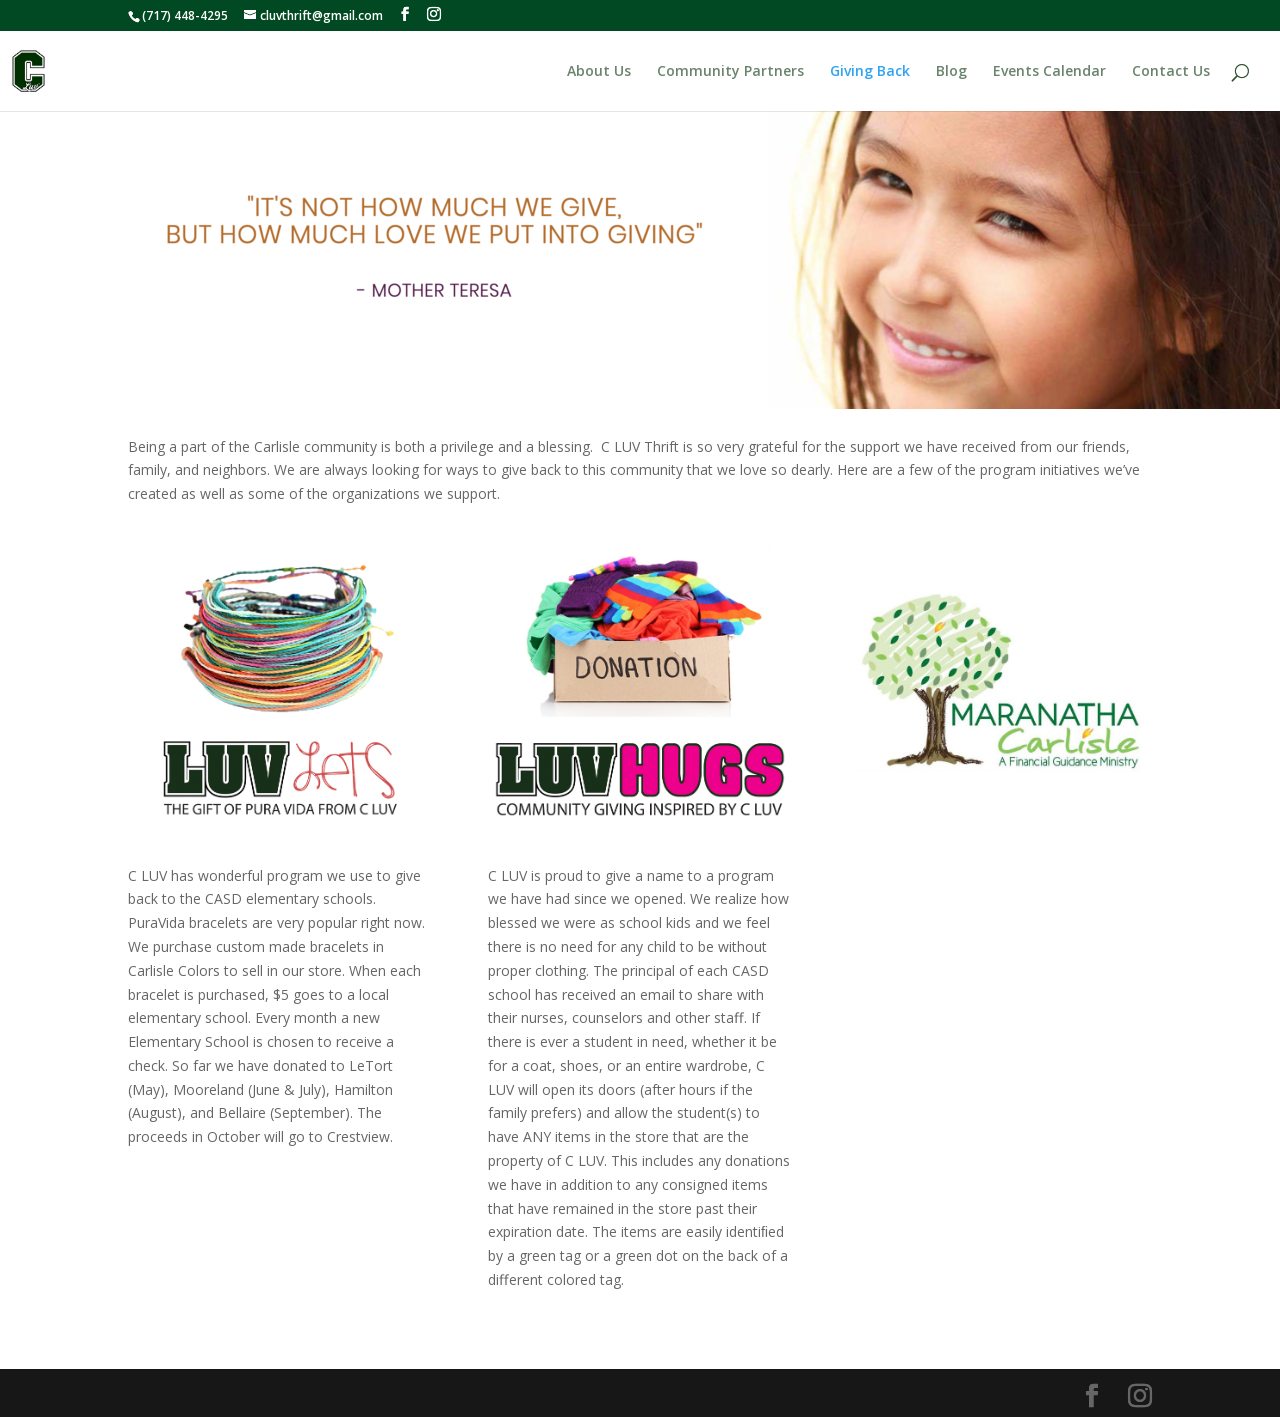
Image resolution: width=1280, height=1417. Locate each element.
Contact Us (1171, 72)
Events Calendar (1049, 72)
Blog (951, 72)
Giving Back (870, 72)
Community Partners (730, 72)
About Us (599, 72)
